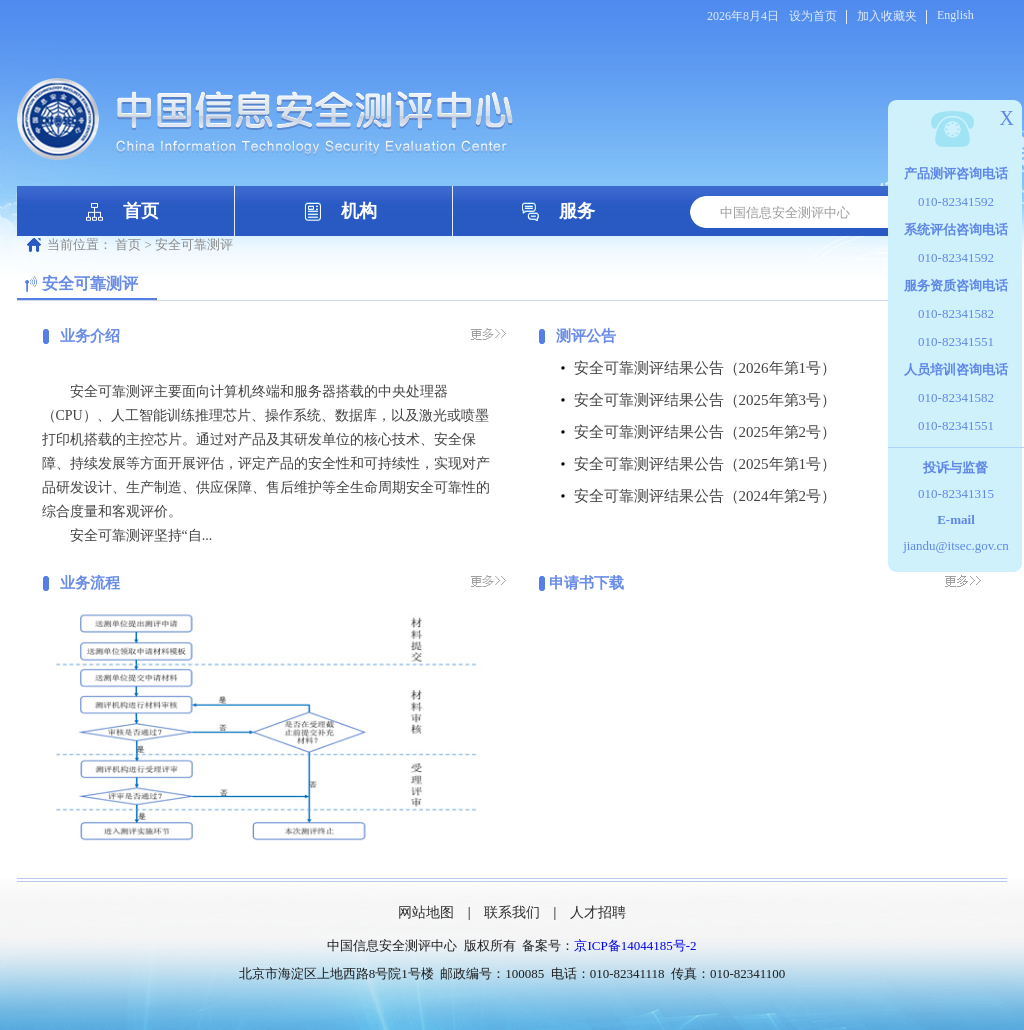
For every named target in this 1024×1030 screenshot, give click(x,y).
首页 (141, 211)
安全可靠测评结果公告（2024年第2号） (705, 496)
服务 (577, 211)
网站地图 (426, 912)
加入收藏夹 (887, 16)
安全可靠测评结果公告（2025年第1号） (705, 464)
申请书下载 (586, 583)
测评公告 (586, 336)
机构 (359, 211)
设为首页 (813, 16)
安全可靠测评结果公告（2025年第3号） (705, 400)
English (955, 15)
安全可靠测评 (194, 244)
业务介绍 (90, 336)
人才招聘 (598, 912)
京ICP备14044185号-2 (635, 945)
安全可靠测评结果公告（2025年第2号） (705, 432)
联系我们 (512, 912)
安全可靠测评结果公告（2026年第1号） (705, 368)
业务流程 (90, 583)
